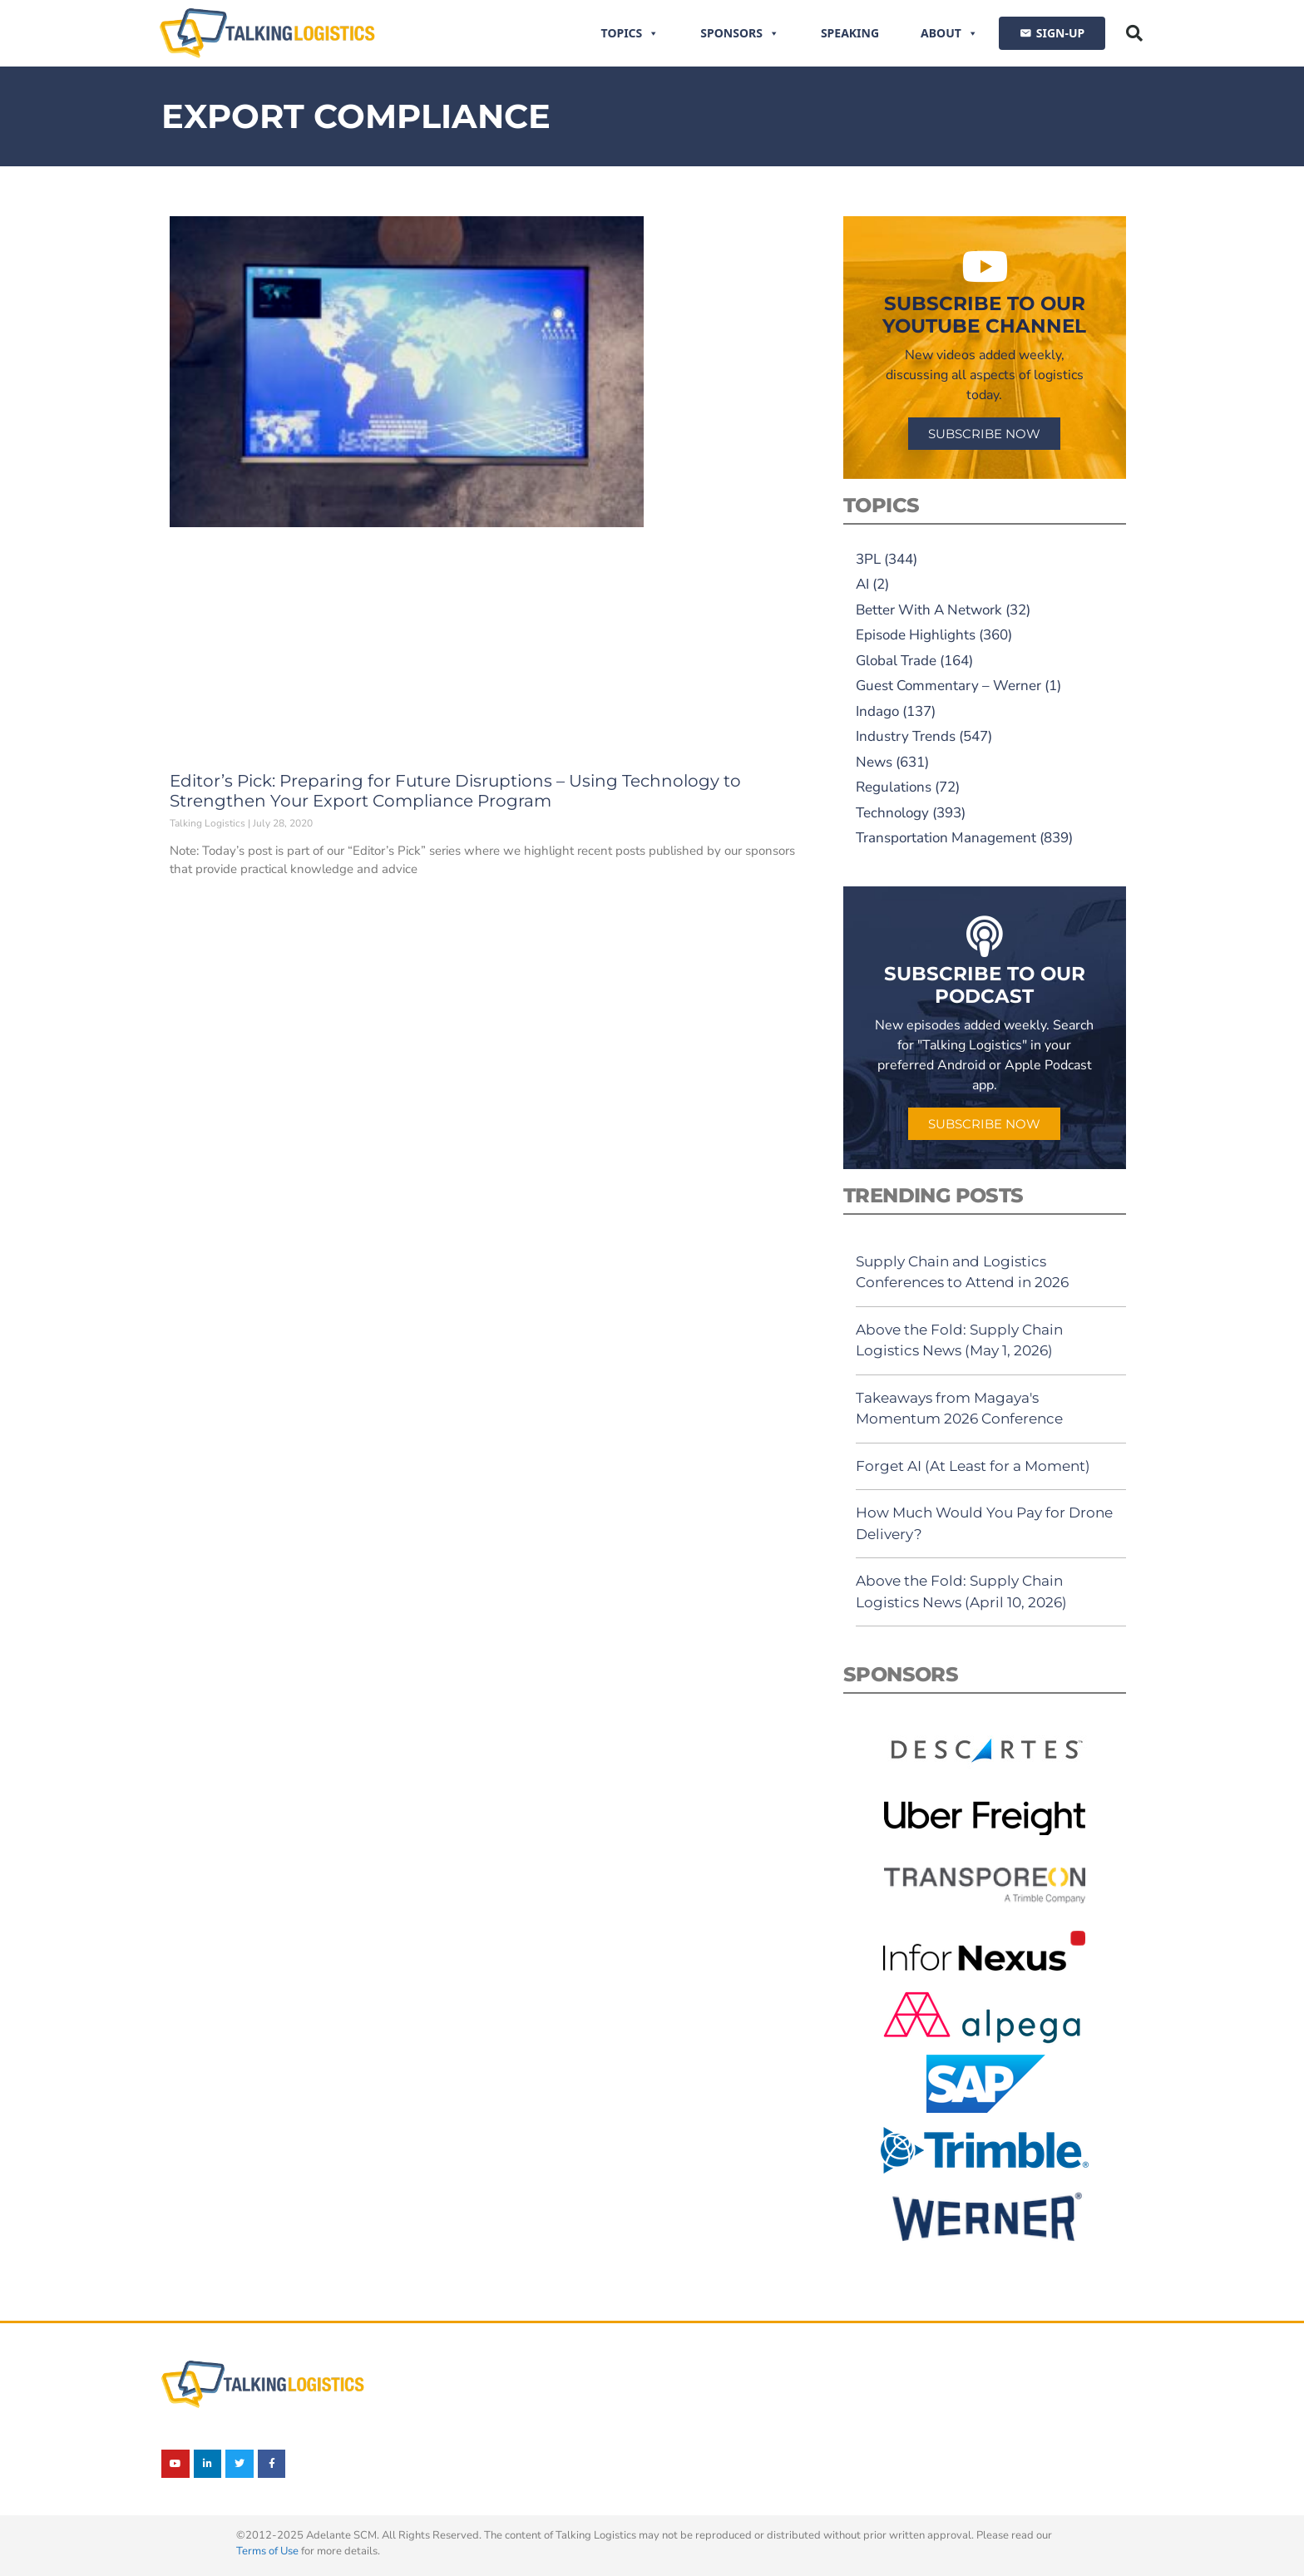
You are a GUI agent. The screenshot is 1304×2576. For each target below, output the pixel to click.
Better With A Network (929, 609)
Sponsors (739, 33)
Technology (892, 812)
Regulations (893, 787)
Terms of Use (267, 2551)
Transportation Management (946, 837)
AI (862, 584)
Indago (877, 711)
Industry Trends (906, 736)
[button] (1134, 33)
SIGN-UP (1060, 33)
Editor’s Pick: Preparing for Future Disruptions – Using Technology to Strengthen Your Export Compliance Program (455, 791)
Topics (630, 33)
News (874, 762)
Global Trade (896, 660)
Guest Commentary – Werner (948, 685)
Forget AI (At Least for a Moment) (973, 1466)
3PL (868, 559)
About (949, 33)
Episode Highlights (916, 634)
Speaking (850, 33)
